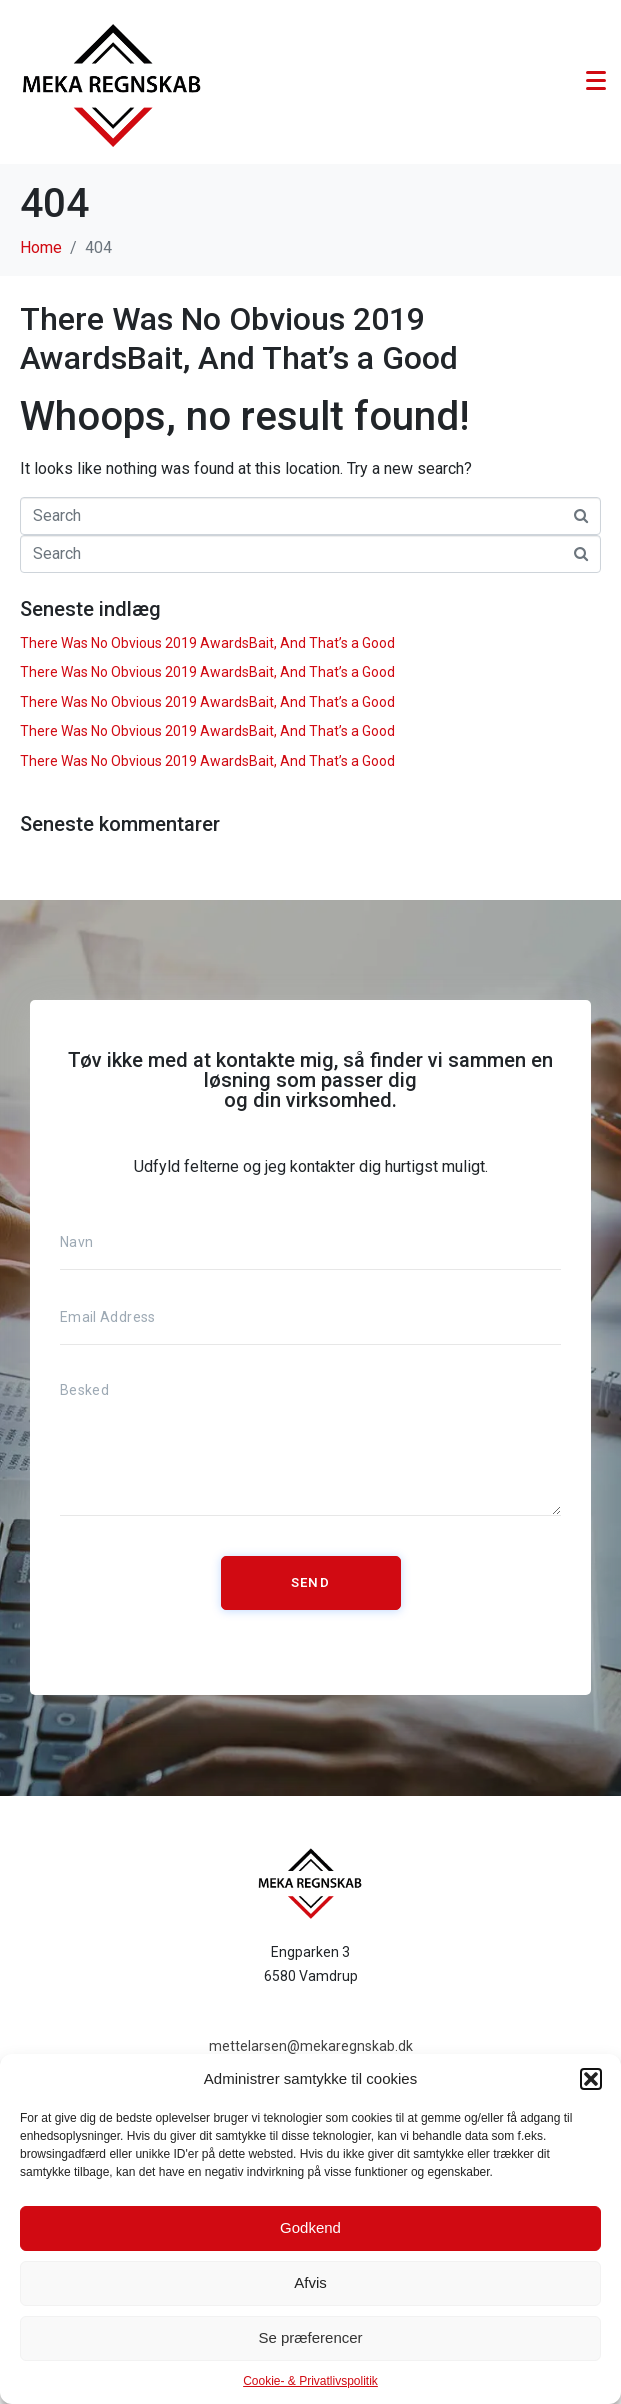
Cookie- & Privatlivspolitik (310, 2381)
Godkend (310, 2227)
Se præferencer (310, 2337)
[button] (591, 2079)
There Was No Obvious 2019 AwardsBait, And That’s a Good (239, 338)
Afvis (310, 2282)
